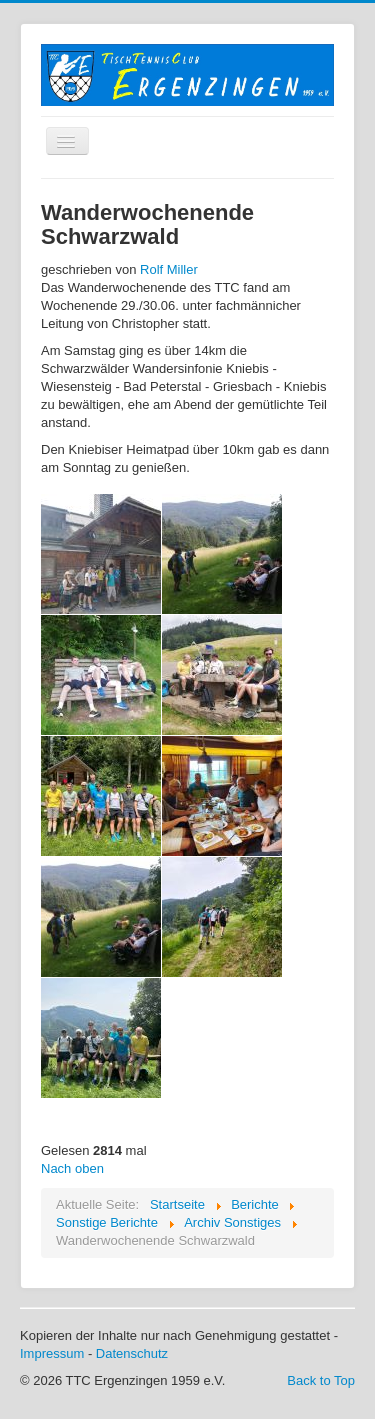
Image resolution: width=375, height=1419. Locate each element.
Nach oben (72, 1168)
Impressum (52, 1353)
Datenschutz (132, 1353)
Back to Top (321, 1380)
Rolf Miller (169, 269)
